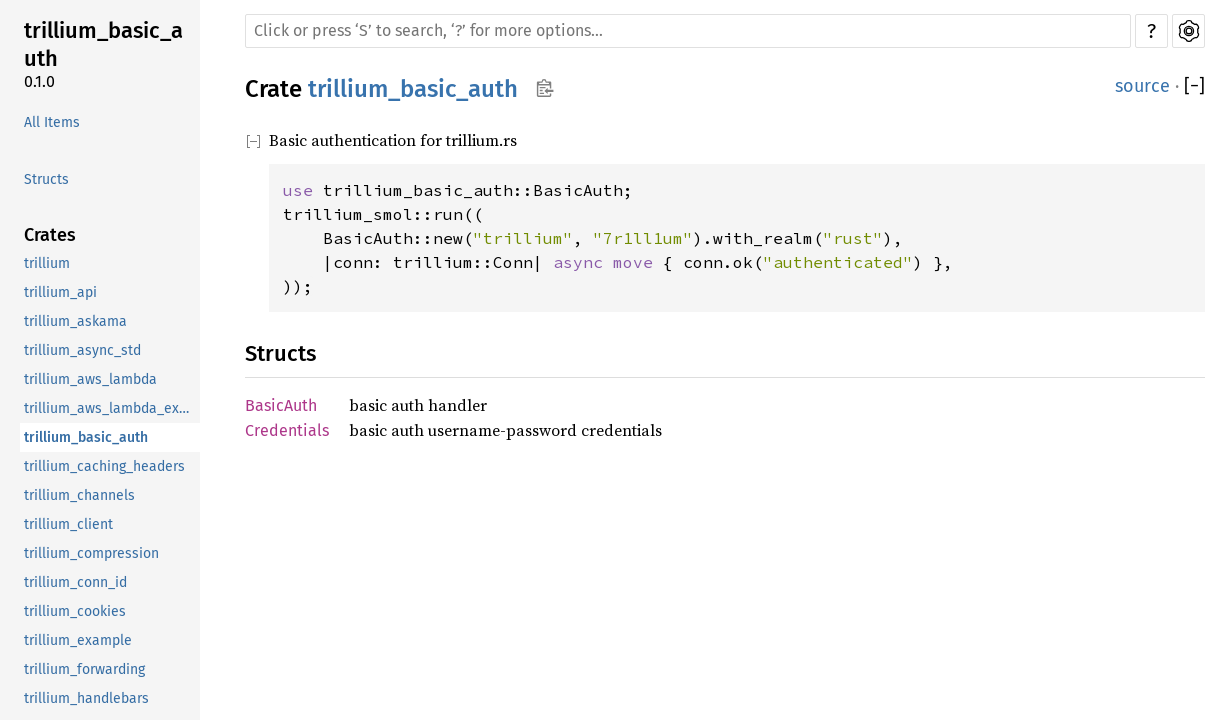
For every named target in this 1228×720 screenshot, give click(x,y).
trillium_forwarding (84, 669)
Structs (46, 179)
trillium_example (78, 640)
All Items (52, 122)
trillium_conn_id (75, 582)
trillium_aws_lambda (90, 379)
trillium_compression (91, 553)
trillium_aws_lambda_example (110, 408)
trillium (47, 263)
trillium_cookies (75, 611)
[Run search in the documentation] (688, 31)
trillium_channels (79, 495)
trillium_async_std (82, 350)
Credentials (287, 430)
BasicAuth (281, 405)
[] (1194, 86)
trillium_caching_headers (104, 466)
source (1142, 86)
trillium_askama (75, 321)
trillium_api (60, 292)
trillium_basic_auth (103, 44)
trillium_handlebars (86, 698)
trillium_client (68, 524)
